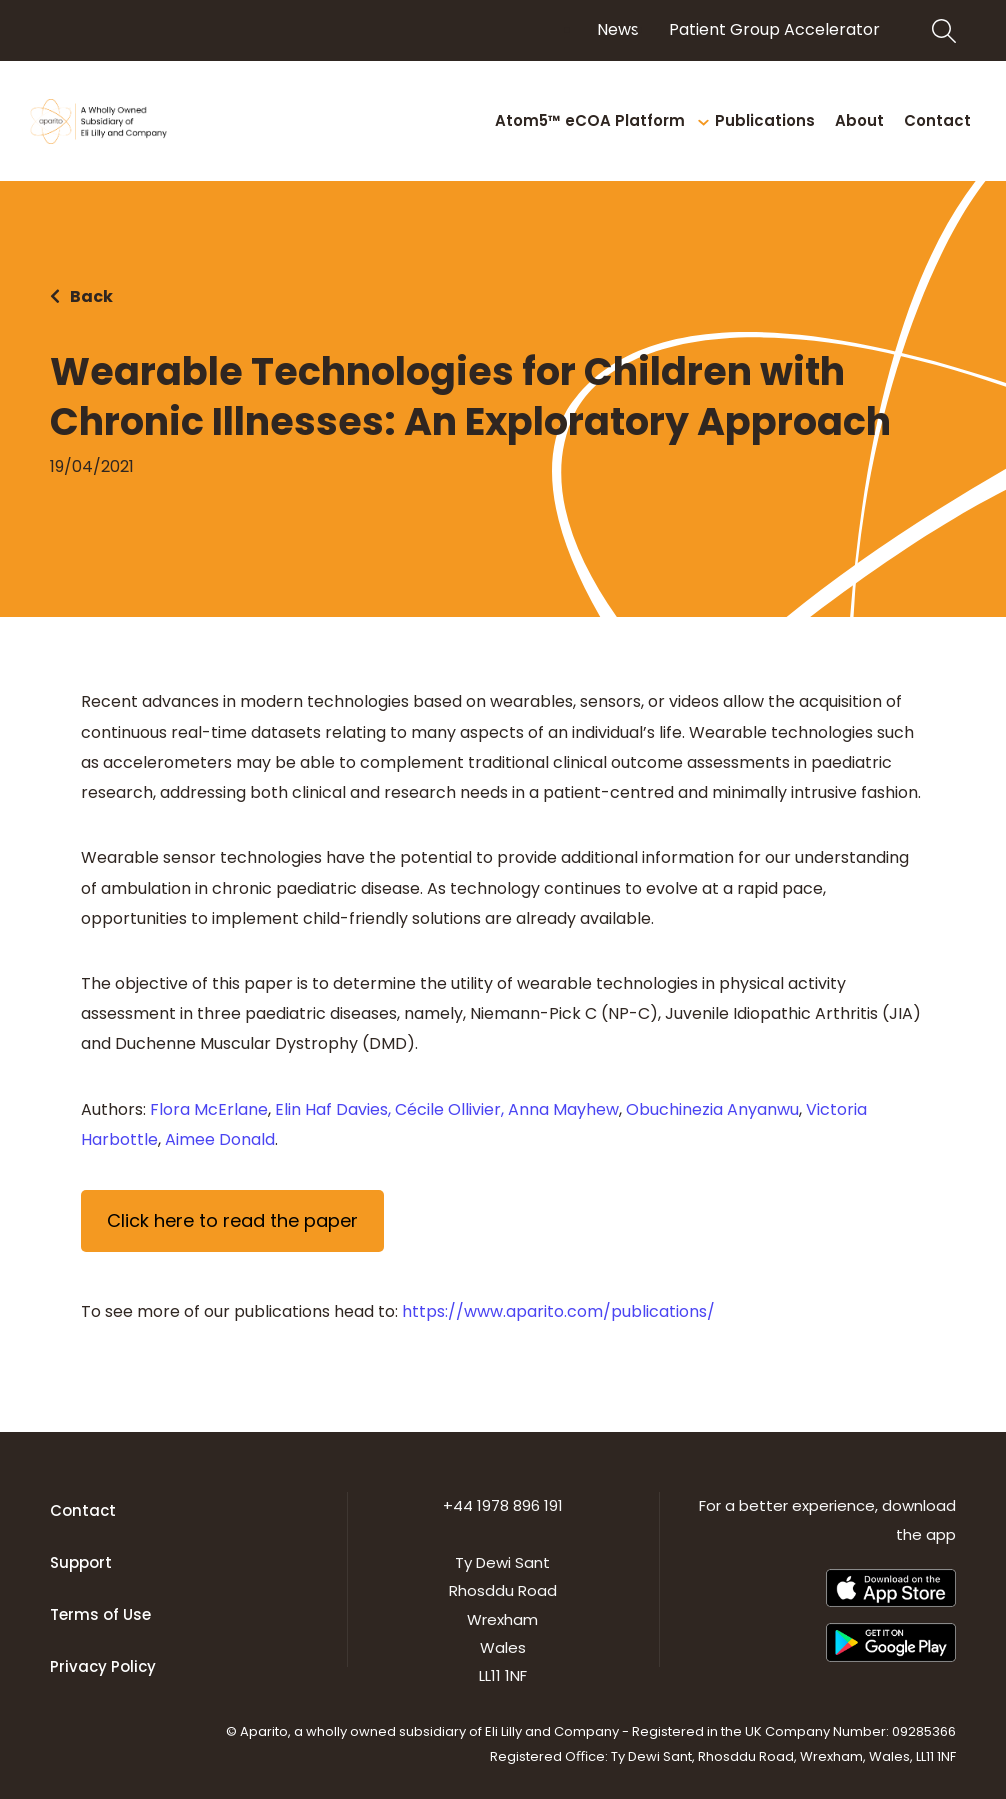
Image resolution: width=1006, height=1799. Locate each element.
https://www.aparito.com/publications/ (558, 1311)
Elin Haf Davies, (333, 1109)
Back (91, 296)
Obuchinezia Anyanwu (712, 1109)
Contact (83, 1510)
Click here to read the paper (232, 1220)
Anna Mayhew (563, 1109)
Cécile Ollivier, (449, 1109)
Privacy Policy (103, 1666)
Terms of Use (100, 1614)
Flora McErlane (207, 1109)
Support (81, 1562)
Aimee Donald (220, 1139)
